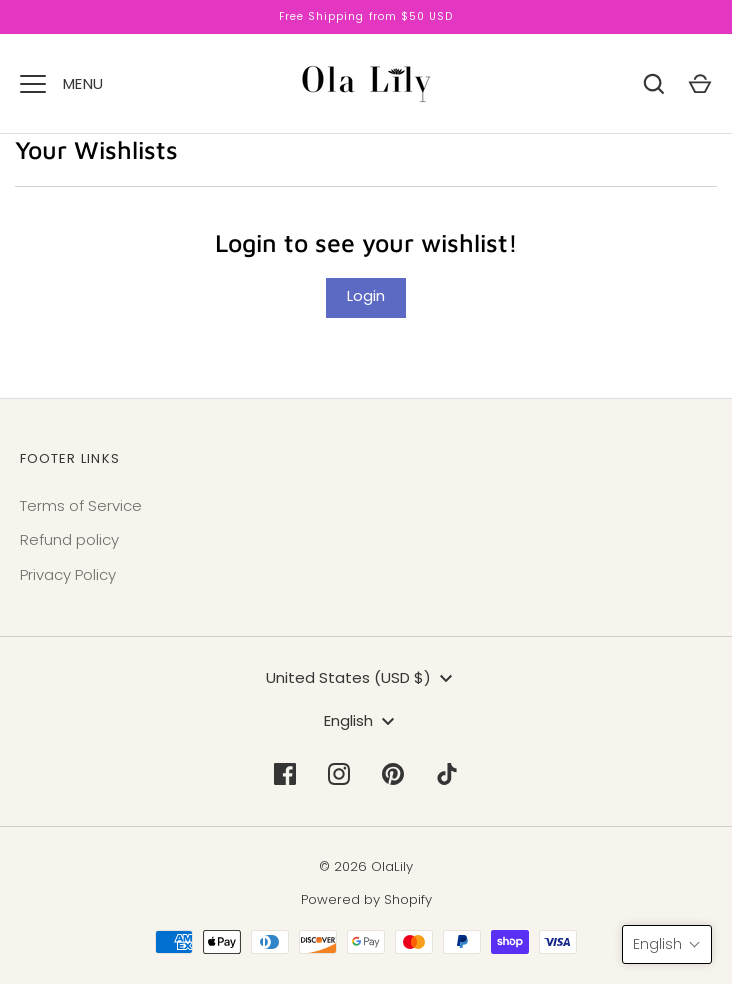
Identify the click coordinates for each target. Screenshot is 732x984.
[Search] (654, 84)
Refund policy (69, 539)
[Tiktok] (447, 774)
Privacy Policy (68, 574)
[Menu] (33, 84)
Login (366, 295)
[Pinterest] (393, 774)
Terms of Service (81, 505)
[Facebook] (285, 774)
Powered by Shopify (366, 899)
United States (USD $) (362, 678)
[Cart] (700, 84)
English (362, 721)
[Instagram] (339, 774)
